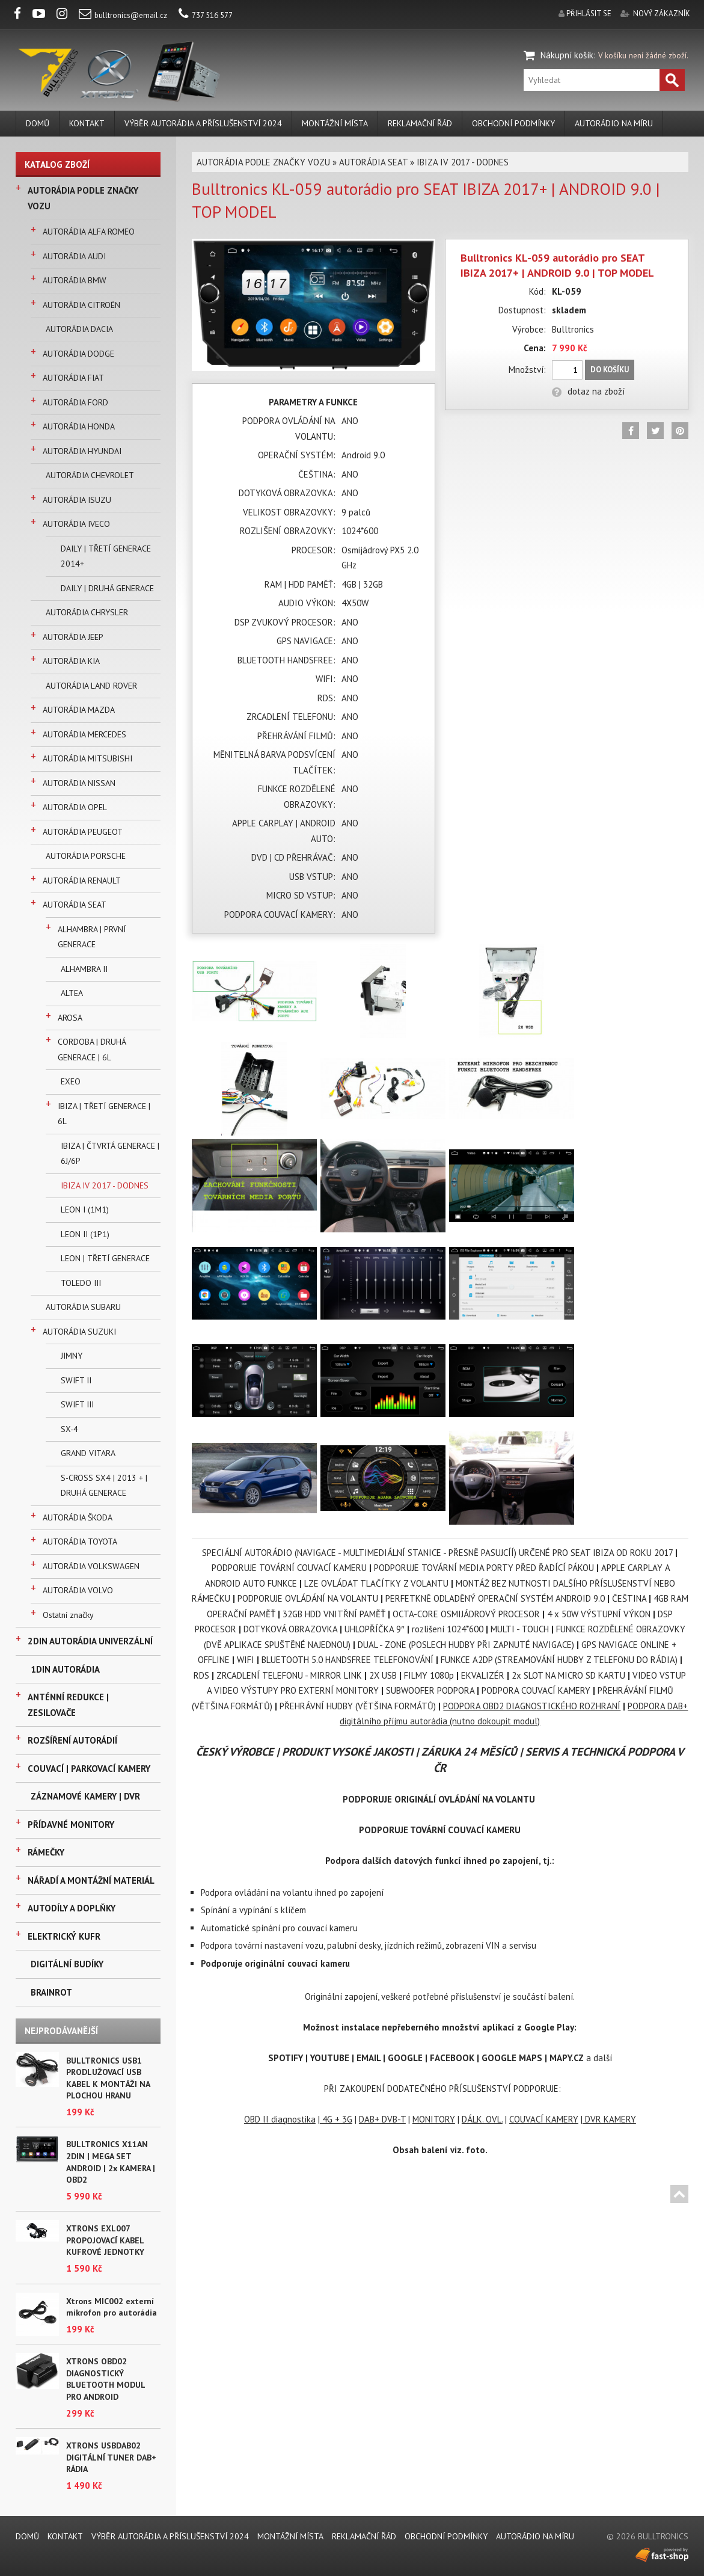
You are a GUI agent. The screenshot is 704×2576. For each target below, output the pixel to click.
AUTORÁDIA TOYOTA (80, 1541)
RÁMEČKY (46, 1852)
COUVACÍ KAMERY (543, 2119)
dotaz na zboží (588, 391)
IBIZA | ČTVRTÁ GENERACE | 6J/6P (110, 1153)
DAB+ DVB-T (382, 2119)
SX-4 (69, 1429)
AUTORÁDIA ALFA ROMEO (89, 231)
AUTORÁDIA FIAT (73, 377)
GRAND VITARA (88, 1453)
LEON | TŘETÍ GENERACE (105, 1258)
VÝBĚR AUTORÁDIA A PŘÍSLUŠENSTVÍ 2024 (203, 123)
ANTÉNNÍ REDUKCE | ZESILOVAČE (68, 1704)
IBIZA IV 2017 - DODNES (104, 1185)
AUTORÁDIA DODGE (78, 353)
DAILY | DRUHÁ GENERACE (107, 588)
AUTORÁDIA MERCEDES (84, 734)
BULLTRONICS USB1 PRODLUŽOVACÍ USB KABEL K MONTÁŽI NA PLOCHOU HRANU (108, 2078)
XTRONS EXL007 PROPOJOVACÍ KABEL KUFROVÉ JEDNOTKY (105, 2240)
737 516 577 (206, 15)
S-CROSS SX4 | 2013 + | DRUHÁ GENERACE (104, 1485)
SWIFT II (76, 1380)
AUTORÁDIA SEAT (74, 904)
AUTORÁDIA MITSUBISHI (87, 758)
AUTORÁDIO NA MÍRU (614, 123)
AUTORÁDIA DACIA (79, 329)
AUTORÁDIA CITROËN (81, 305)
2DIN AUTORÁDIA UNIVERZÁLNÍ (90, 1641)
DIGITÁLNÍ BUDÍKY (67, 1964)
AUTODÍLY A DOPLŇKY (71, 1908)
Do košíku (609, 369)
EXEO (71, 1081)
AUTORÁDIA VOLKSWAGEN (91, 1566)
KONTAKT (87, 123)
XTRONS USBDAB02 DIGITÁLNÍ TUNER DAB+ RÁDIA (111, 2457)
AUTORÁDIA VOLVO (78, 1590)
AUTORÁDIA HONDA (79, 426)
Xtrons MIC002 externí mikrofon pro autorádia (111, 2307)
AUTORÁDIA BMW (74, 280)
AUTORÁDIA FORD (75, 402)
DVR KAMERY (609, 2119)
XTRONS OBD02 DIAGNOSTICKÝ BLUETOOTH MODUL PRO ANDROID (105, 2379)
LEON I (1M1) (85, 1209)
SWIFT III (77, 1404)
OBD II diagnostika (280, 2119)
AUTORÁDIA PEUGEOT (83, 831)
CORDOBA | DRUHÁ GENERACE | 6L (92, 1049)
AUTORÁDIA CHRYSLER (87, 612)
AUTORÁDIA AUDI (74, 256)
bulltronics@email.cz (123, 15)
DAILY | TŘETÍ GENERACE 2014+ (106, 556)
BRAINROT (51, 1992)
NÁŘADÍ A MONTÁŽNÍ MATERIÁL (91, 1880)
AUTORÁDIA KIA (71, 661)
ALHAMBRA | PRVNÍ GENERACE (92, 937)
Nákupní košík (566, 55)
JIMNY (71, 1355)
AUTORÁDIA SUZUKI (79, 1331)
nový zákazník (661, 13)
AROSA (70, 1017)
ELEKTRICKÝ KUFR (64, 1936)
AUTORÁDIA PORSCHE (86, 855)
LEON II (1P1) (85, 1234)
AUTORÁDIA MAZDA (79, 709)
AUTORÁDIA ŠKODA (77, 1517)
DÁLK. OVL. (482, 2119)
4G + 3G (336, 2119)
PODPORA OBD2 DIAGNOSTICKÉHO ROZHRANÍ (531, 1706)
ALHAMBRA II (84, 969)
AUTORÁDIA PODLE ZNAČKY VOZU (83, 198)
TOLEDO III (81, 1282)
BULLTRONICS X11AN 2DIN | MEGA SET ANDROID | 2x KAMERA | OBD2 (110, 2162)
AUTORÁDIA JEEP (73, 637)
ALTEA (72, 993)
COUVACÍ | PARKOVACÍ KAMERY (89, 1768)
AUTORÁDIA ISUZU (77, 499)
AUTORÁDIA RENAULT (82, 880)
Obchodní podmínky (513, 123)
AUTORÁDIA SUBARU (83, 1307)
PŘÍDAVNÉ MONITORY (71, 1824)
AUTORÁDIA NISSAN (79, 783)
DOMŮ (37, 123)
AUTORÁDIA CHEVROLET (90, 475)
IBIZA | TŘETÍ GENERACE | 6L (104, 1114)
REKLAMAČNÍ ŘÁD (420, 123)
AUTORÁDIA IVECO (76, 523)
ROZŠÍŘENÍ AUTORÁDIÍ (72, 1740)
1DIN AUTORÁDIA (65, 1669)
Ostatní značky (68, 1614)
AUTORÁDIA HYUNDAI (82, 451)
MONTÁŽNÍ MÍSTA (335, 123)
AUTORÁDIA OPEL (75, 807)
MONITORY (433, 2119)
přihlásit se (588, 13)
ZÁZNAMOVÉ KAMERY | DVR (85, 1796)
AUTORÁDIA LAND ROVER (91, 685)
